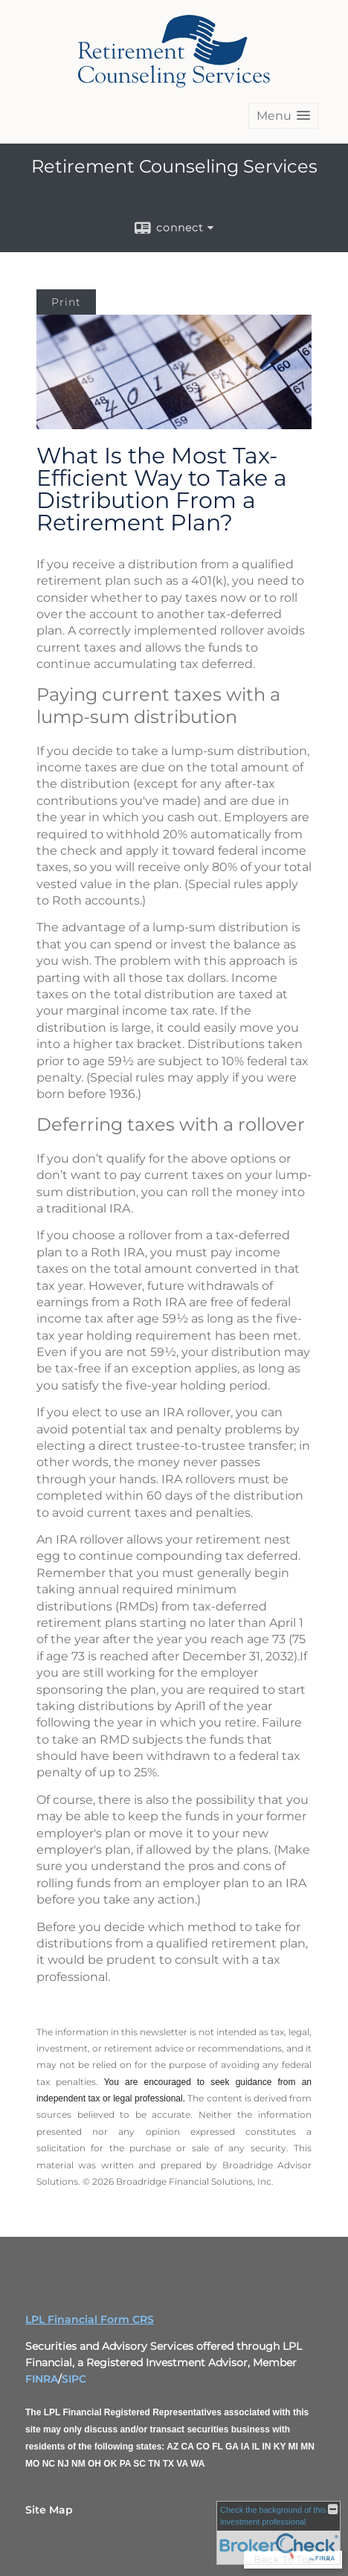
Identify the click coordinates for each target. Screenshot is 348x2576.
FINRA (41, 2379)
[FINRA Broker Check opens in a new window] (278, 2533)
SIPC (74, 2379)
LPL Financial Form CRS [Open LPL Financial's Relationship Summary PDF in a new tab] (89, 2319)
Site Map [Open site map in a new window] (49, 2509)
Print (66, 302)
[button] (283, 116)
